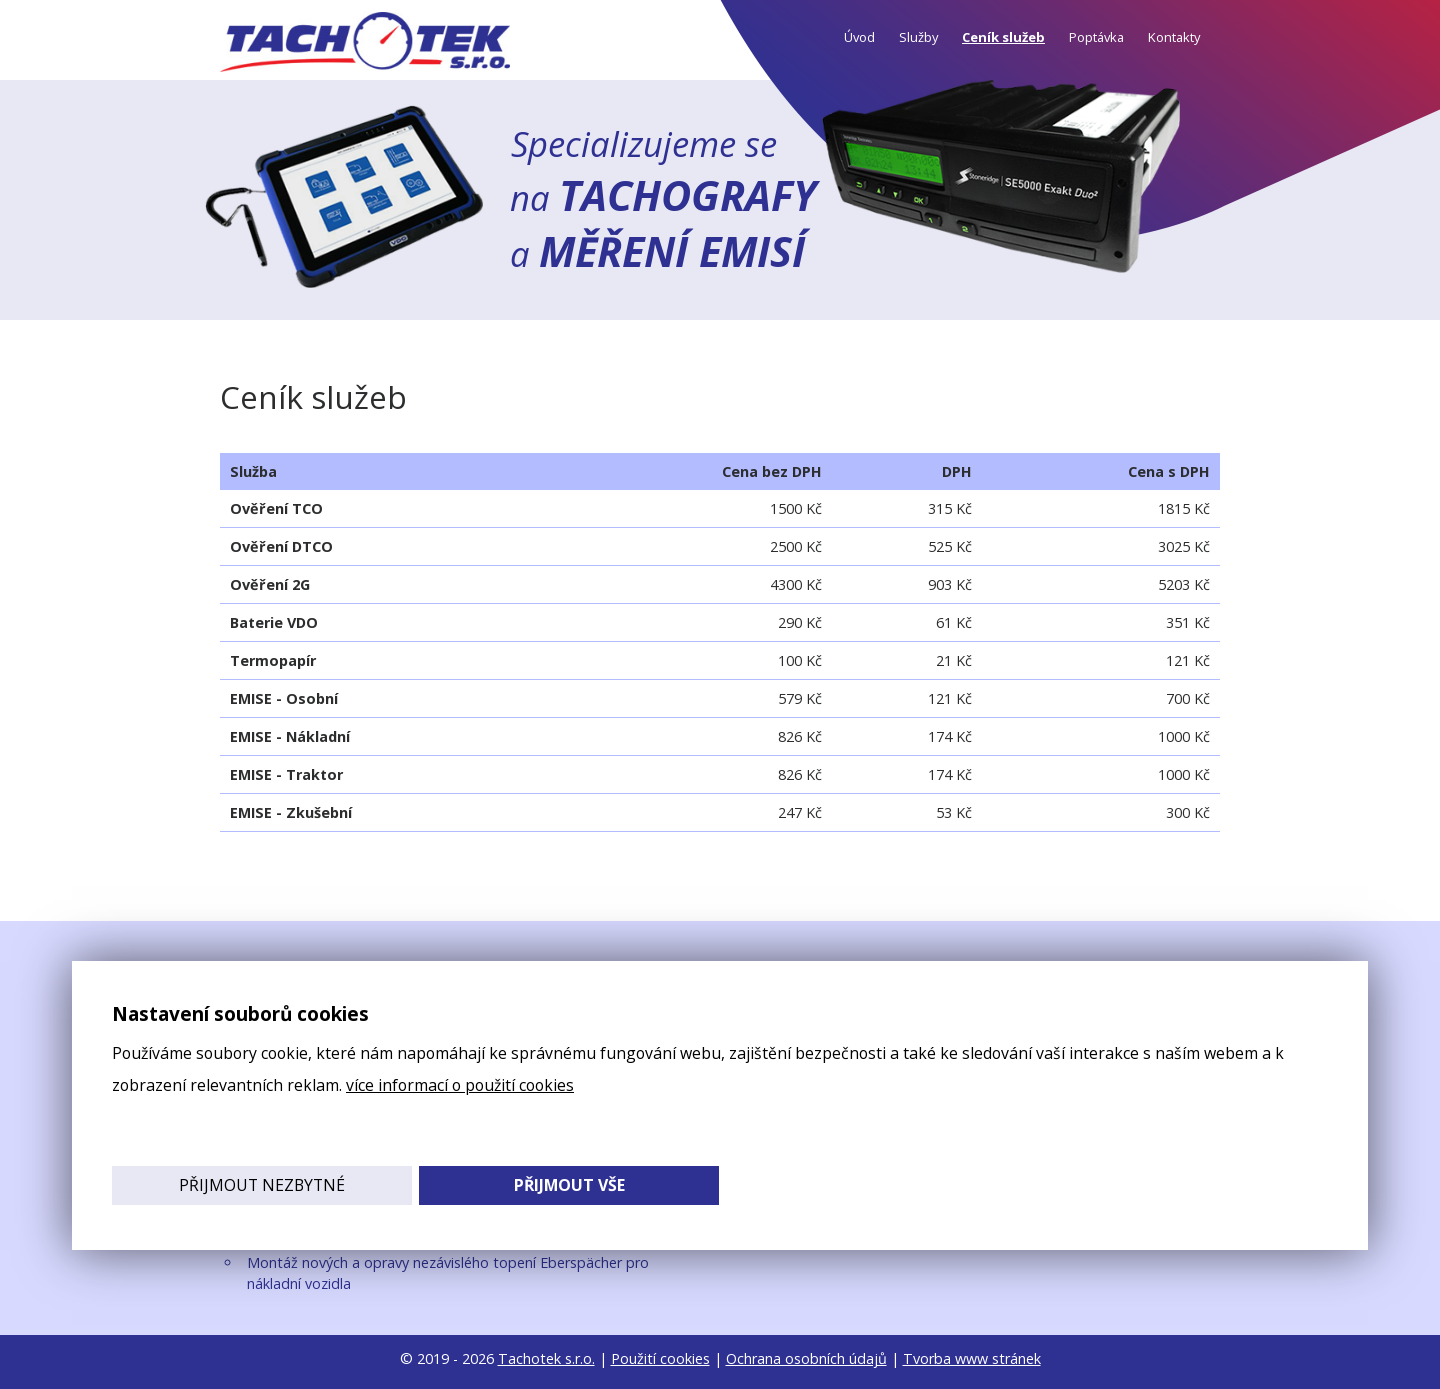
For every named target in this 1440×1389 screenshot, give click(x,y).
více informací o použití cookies (460, 1085)
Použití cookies (660, 1358)
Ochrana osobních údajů (806, 1358)
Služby (918, 37)
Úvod (859, 37)
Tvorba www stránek (972, 1358)
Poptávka (1096, 37)
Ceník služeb (1003, 37)
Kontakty (1174, 37)
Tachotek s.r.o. (546, 1358)
